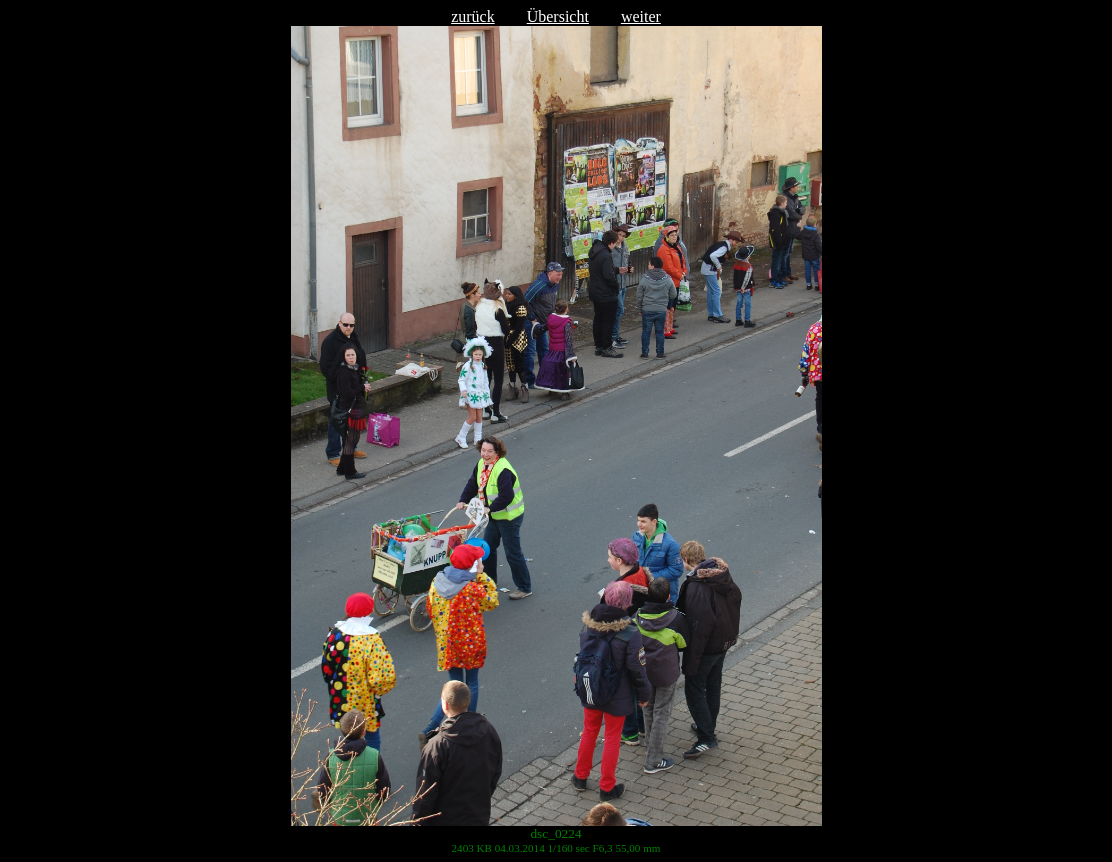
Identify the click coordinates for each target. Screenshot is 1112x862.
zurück (473, 16)
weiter (641, 16)
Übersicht (558, 16)
